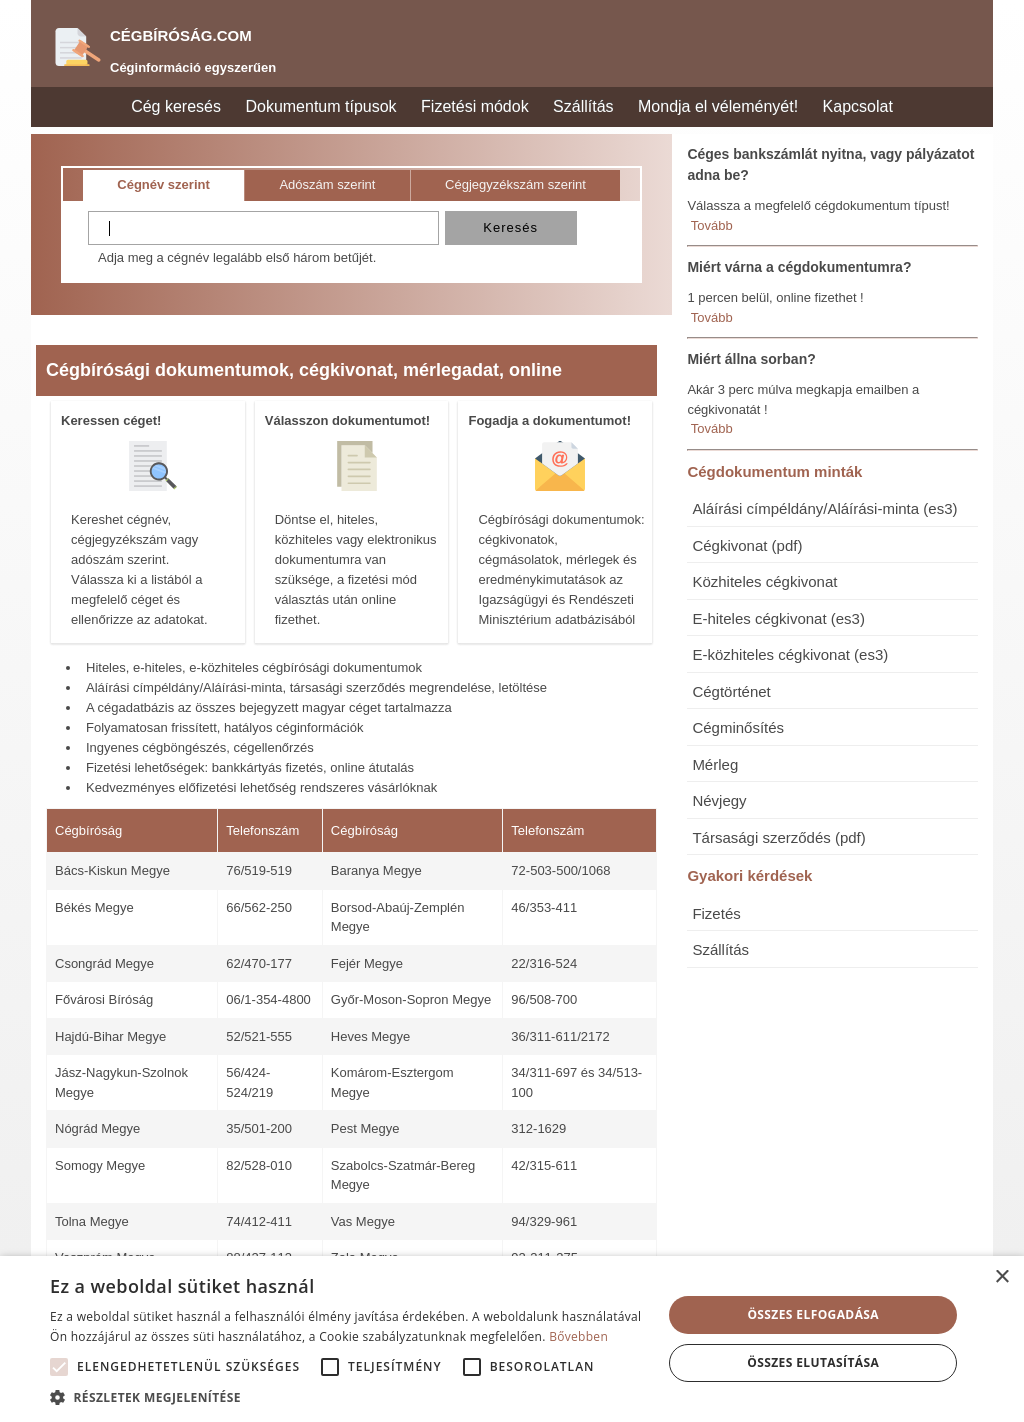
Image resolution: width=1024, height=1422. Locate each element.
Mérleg (715, 764)
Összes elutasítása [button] (813, 1362)
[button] (59, 1367)
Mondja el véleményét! (718, 106)
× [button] (1001, 1277)
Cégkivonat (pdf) (747, 545)
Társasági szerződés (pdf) (778, 837)
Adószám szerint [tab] (327, 184)
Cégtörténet (731, 691)
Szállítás (583, 106)
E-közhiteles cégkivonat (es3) (790, 654)
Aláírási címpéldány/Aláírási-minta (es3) (824, 508)
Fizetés (716, 913)
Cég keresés (176, 106)
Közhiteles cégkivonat (764, 581)
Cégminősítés (738, 727)
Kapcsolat (858, 106)
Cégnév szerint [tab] (163, 184)
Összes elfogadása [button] (813, 1314)
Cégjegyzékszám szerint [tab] (515, 184)
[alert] (512, 1339)
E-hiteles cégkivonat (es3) (778, 618)
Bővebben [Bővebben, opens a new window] (578, 1336)
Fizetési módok (475, 106)
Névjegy (719, 800)
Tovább (712, 225)
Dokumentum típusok (320, 106)
